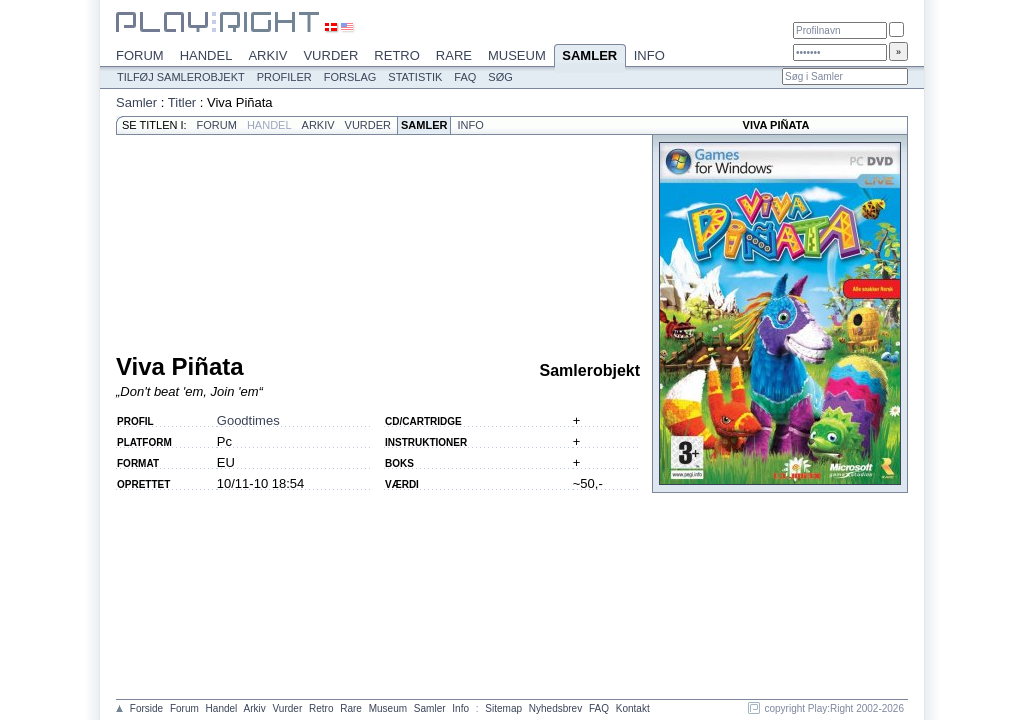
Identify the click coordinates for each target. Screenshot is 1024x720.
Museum (517, 55)
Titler (182, 102)
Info (649, 55)
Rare (454, 55)
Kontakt (633, 708)
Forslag (350, 77)
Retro (397, 55)
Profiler (284, 77)
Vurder (330, 55)
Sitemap (503, 708)
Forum (140, 55)
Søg (500, 77)
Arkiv (267, 55)
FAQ (465, 77)
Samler (590, 57)
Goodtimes (248, 420)
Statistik (415, 77)
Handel (206, 55)
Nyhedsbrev (555, 708)
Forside (146, 708)
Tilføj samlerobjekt (181, 77)
